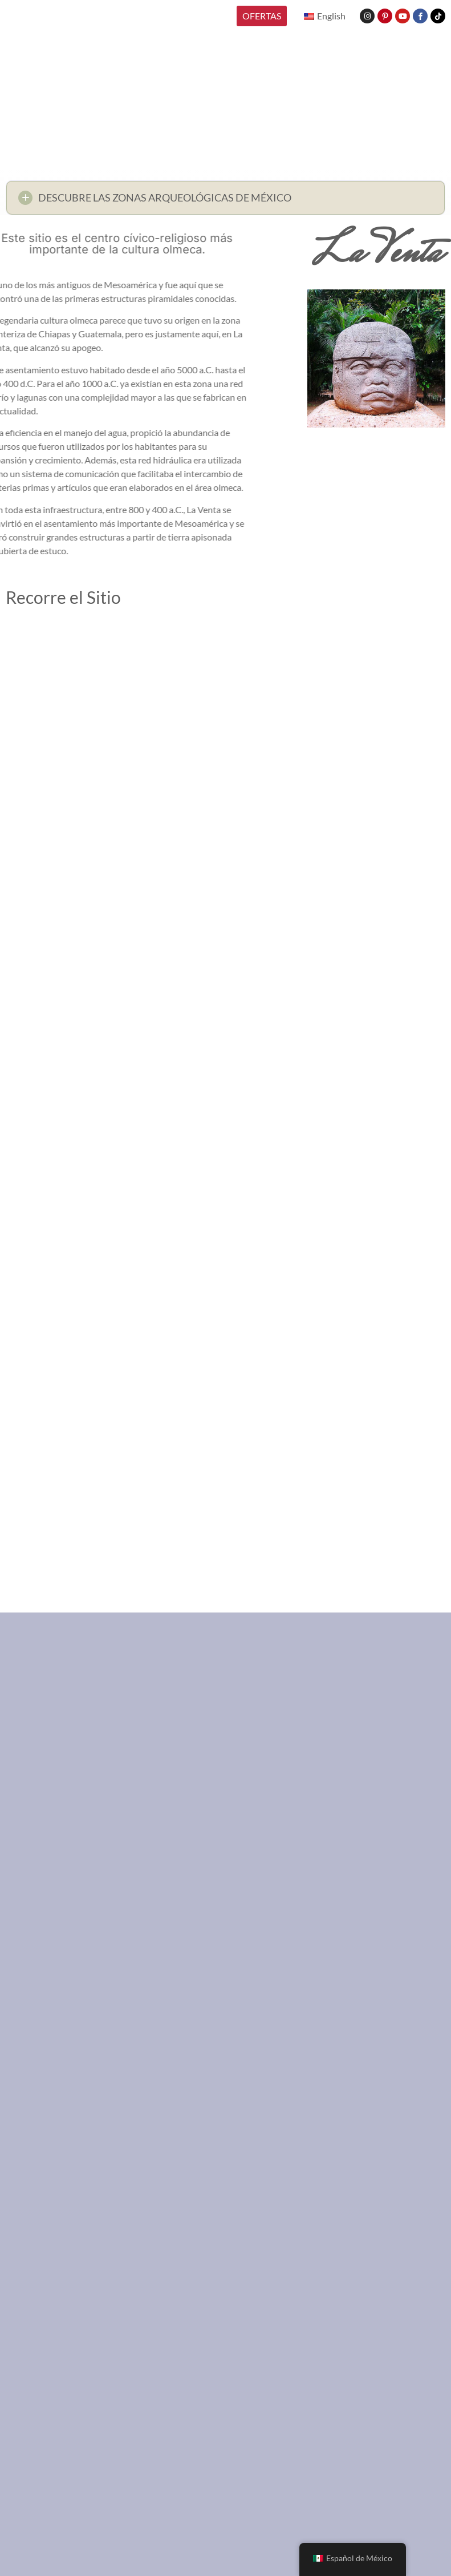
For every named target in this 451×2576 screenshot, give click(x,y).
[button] (225, 201)
